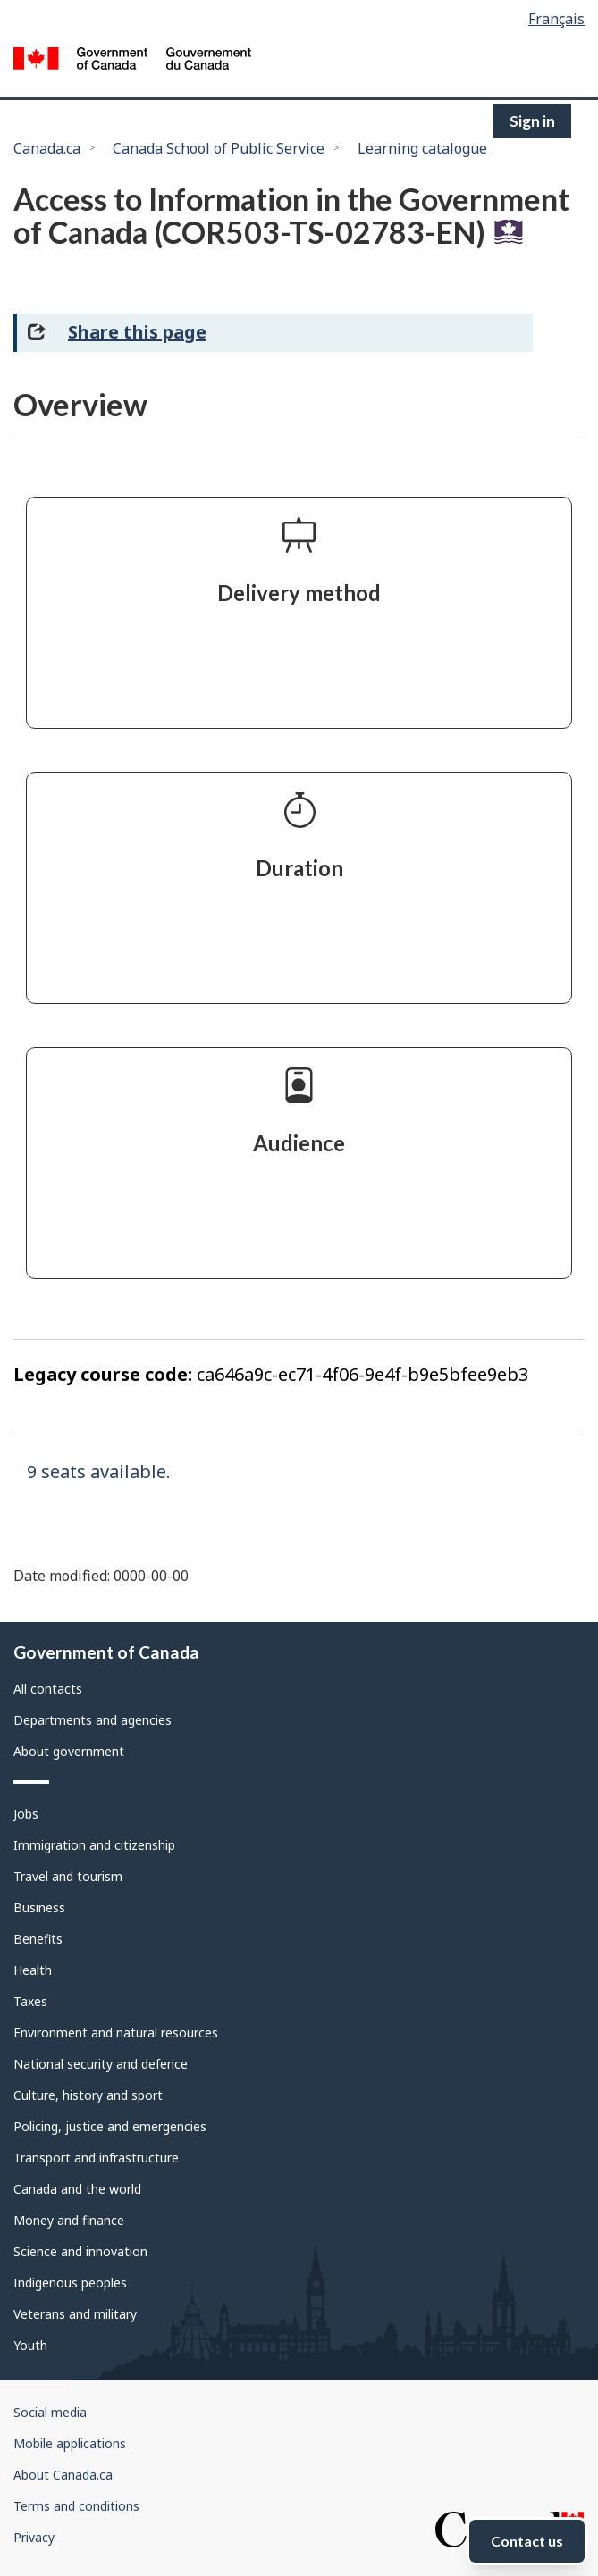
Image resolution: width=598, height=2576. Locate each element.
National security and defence (100, 2063)
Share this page (137, 332)
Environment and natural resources (115, 2032)
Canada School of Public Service (218, 148)
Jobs (25, 1813)
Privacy (34, 2537)
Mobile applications (69, 2443)
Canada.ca (46, 148)
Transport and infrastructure (96, 2157)
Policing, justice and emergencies (109, 2126)
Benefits (38, 1938)
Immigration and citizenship (94, 1844)
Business (39, 1907)
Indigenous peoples (70, 2282)
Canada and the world (77, 2188)
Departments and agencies (92, 1719)
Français (556, 19)
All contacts (47, 1688)
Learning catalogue (422, 148)
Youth (30, 2345)
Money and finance (68, 2220)
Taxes (30, 2001)
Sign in (532, 121)
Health (32, 1969)
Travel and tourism (67, 1876)
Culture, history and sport (88, 2095)
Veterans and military (75, 2313)
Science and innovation (80, 2251)
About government (68, 1751)
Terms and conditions (76, 2505)
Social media (50, 2412)
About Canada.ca (63, 2474)
